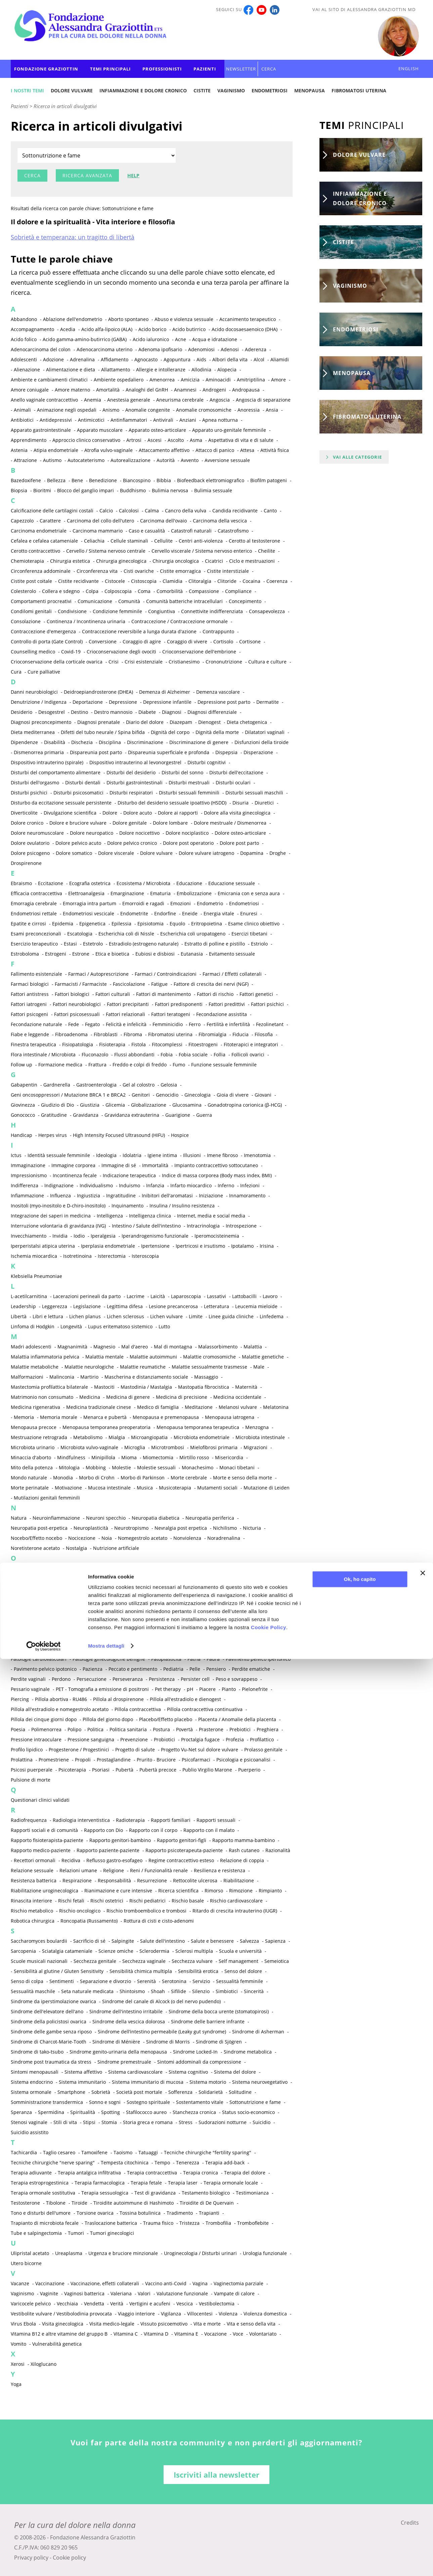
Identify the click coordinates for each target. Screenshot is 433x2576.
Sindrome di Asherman (258, 2031)
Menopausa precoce (33, 1427)
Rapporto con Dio (103, 1830)
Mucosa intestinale (109, 1487)
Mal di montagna (173, 1346)
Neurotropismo (131, 1528)
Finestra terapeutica (33, 1044)
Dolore (109, 813)
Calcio (106, 510)
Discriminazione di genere (198, 742)
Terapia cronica (200, 2172)
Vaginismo (231, 90)
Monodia (63, 1477)
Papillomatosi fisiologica (199, 1628)
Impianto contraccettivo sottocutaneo (216, 1165)
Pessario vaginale (30, 1689)
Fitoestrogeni (203, 1044)
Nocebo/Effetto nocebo (36, 1538)
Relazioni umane (78, 1870)
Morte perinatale (30, 1487)
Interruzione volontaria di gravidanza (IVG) (58, 1226)
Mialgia (117, 1437)
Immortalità (155, 1165)
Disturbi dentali (82, 782)
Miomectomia (158, 1457)
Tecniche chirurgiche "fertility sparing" (207, 2152)
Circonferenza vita (97, 571)
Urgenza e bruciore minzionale (123, 2253)
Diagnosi (171, 712)
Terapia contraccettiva (152, 2172)
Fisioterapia (112, 1044)
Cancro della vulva (185, 510)
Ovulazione (146, 1608)
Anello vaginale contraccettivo (44, 400)
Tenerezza (187, 2162)
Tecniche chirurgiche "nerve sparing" (53, 2162)
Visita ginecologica (62, 2323)
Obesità (19, 1568)
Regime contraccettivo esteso (181, 1860)
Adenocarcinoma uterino (104, 349)
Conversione (103, 641)
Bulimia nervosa (170, 490)
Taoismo (123, 2152)
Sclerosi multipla (194, 1951)
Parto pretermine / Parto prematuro (51, 1649)
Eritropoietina (206, 923)
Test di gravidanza (155, 2193)
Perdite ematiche (251, 1669)
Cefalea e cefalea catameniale (44, 541)
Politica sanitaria (128, 1729)
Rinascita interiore (31, 1900)
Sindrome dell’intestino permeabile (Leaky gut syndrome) (162, 2031)
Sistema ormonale (31, 2092)
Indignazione (59, 1185)
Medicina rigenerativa (35, 1407)
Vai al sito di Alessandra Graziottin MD (364, 9)
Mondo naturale (29, 1477)
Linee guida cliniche (231, 1316)
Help (133, 175)
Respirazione (77, 1880)
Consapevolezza (267, 611)
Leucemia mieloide (256, 1306)
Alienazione (27, 369)
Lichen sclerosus (125, 1316)
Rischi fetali (71, 1900)
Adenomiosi (201, 349)
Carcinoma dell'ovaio (163, 520)
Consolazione (26, 621)
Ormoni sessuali (205, 1588)
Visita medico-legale (111, 2323)
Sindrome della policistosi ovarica (48, 2021)
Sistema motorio (207, 2082)
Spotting (110, 2112)
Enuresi (248, 913)
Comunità (129, 601)
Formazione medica (60, 1064)
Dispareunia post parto (96, 752)
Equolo (177, 923)
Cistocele (115, 581)
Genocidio (167, 1095)
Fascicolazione (129, 984)
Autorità (166, 460)
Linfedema (272, 1316)
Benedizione (103, 480)
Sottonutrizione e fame (255, 2102)
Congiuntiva (161, 611)
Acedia (67, 329)
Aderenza (255, 349)
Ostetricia (190, 1598)
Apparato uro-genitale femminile (229, 430)
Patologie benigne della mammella (222, 1649)
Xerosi (18, 2364)
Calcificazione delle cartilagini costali (52, 510)
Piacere (207, 1689)
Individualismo (96, 1185)
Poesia (18, 1729)
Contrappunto (218, 631)
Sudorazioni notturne (223, 2122)
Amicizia (190, 379)
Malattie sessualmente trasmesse (209, 1367)
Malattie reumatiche (143, 1367)
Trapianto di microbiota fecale (45, 2223)
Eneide (190, 913)
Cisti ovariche (139, 571)
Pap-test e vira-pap (145, 1628)
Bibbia (164, 480)
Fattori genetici (256, 994)
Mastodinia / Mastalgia (146, 1387)
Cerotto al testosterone (254, 541)
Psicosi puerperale (31, 1769)
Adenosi (230, 349)
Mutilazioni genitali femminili (47, 1497)
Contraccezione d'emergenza (43, 631)
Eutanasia (192, 954)
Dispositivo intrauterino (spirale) (47, 762)
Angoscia (220, 400)
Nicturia (252, 1528)
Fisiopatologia (77, 1044)
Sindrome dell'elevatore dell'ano (47, 2011)
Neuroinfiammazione (56, 1518)
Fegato (92, 1024)
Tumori (76, 2233)
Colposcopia (118, 591)
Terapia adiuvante (31, 2172)
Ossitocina (65, 1598)
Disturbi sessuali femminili (189, 792)
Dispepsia (226, 752)
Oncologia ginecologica (227, 1578)
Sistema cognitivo (188, 2072)
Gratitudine (54, 1115)
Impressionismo (29, 1175)
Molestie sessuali (156, 1467)
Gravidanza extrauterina (131, 1115)
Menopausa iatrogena (229, 1417)
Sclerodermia (154, 1951)
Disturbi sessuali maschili (254, 792)
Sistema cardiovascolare (135, 2072)
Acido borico (152, 329)
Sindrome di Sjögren (219, 2041)
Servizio (201, 1981)
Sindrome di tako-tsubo (37, 2052)
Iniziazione (211, 1195)
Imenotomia (257, 1155)
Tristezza (189, 2223)
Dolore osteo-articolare (240, 833)
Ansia (272, 410)
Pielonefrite (255, 1689)
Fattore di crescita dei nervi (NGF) (211, 984)
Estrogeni (55, 954)
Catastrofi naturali (191, 530)
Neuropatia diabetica (155, 1518)
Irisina (267, 1246)
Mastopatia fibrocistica (203, 1387)
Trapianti (209, 2213)
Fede (73, 1024)
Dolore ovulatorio (30, 843)
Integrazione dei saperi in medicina (51, 1215)
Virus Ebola (23, 2323)
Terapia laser (183, 2182)
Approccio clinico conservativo (86, 440)
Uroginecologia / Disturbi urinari (200, 2253)
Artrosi (133, 440)
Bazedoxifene (26, 480)
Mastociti (104, 1387)
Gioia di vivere (233, 1095)
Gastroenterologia (96, 1085)
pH (190, 1689)
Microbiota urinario (32, 1447)
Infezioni (250, 1185)
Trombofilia (218, 2223)
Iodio (79, 1236)
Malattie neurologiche (89, 1367)
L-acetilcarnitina (29, 1296)
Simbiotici (227, 1991)
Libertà (19, 1316)
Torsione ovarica (95, 2213)
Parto (274, 1639)
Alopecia (226, 369)
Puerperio (249, 1769)
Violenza (228, 2313)
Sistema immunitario (82, 2082)
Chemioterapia (27, 561)
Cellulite (163, 541)
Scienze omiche (115, 1951)
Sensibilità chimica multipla (141, 1971)
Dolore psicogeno (30, 853)
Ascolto (176, 440)
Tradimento (180, 2213)
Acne (180, 339)
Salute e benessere (212, 1941)
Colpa (92, 591)
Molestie (121, 1467)
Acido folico (24, 339)
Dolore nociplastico (187, 833)
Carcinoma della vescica (220, 520)
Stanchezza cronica (194, 2112)
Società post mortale (139, 2092)
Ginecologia (197, 1095)
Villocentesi (200, 2313)
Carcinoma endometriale (39, 530)
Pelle (194, 1669)
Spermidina (51, 2112)
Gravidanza (85, 1115)
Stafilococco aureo (146, 2112)
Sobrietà (100, 2092)
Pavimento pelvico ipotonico (45, 1669)
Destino (79, 712)
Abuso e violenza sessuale (184, 319)
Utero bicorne (26, 2263)
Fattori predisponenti (179, 1004)
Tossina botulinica (140, 2213)
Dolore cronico (27, 823)
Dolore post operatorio (188, 843)
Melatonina (276, 1407)
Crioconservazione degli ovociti (121, 651)
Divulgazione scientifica (70, 813)
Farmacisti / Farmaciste (81, 984)
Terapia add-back (225, 2162)
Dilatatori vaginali (265, 732)
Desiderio (21, 712)
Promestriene (54, 1759)
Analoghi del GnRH (147, 389)
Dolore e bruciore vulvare (77, 823)
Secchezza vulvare (192, 1961)
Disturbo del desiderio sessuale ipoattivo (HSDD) (172, 802)
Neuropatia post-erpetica (39, 1528)
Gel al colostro (139, 1085)
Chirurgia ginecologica (121, 561)
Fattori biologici (72, 994)
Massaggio (206, 1377)
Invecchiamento (28, 1236)
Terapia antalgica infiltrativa (89, 2172)
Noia (106, 1538)
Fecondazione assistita (221, 1014)
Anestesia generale (128, 400)
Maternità (246, 1387)
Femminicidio (168, 1024)
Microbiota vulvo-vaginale (89, 1447)
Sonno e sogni (105, 2102)
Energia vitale (219, 913)
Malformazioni (27, 1377)
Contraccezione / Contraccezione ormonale (179, 621)
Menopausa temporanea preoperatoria (106, 1427)
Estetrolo (93, 943)
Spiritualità (82, 2112)
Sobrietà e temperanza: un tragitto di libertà (72, 237)
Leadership (23, 1306)
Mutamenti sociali (217, 1487)
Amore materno (72, 389)
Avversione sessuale (227, 460)
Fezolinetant (270, 1024)
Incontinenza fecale (75, 1175)
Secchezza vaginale (144, 1961)
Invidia (60, 1236)
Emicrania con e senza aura (249, 893)
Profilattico (262, 1739)
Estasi (70, 943)
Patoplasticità (166, 1659)
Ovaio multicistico (227, 1598)
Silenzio (201, 1991)
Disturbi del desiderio (131, 772)
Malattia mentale (104, 1356)
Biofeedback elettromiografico (210, 480)
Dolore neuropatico (91, 833)
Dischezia (82, 742)
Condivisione (72, 611)
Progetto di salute (135, 1749)
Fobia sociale (193, 1054)
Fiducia (240, 1034)
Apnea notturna (220, 420)
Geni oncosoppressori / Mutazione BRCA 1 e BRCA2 (68, 1095)
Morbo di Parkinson (143, 1477)
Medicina (89, 1397)
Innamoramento (247, 1195)
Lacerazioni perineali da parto (87, 1296)
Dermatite (267, 702)
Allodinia (201, 369)
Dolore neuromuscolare (37, 833)
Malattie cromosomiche (209, 1356)
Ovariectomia (268, 1598)
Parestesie (220, 1639)
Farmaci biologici (30, 984)
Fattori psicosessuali (77, 1014)
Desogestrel (51, 712)
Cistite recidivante (78, 581)
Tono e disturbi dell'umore (41, 2213)
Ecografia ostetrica (90, 883)
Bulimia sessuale (213, 490)
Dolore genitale (130, 823)
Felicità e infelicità (126, 1024)
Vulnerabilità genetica (57, 2344)
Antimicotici (91, 420)
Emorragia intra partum (89, 903)
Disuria (240, 802)
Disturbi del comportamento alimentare (55, 772)
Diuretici (264, 802)
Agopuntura (177, 359)
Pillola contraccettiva (138, 1709)
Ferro (195, 1024)
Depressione (123, 702)
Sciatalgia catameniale (67, 1951)
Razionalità (277, 1850)
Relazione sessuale (32, 1870)
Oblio (98, 1568)
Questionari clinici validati (40, 1800)
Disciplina (110, 742)
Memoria (24, 1417)
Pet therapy (168, 1689)
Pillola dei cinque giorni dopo (44, 1719)
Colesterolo (23, 591)
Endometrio (210, 903)
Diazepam (181, 722)
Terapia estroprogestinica (40, 2182)
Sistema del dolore (235, 2072)
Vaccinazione (49, 2283)
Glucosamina (187, 1105)
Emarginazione (127, 893)
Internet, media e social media (211, 1215)
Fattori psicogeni (29, 1014)
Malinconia (61, 1377)
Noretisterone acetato (35, 1548)
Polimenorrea (46, 1729)
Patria (194, 1659)
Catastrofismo (233, 530)
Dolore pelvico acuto (78, 843)
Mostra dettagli (106, 2563)
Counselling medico (33, 651)
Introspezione (241, 1226)
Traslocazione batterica (111, 2223)
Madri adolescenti (31, 1346)
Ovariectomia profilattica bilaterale (50, 1608)
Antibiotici (22, 420)
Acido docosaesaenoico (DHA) (244, 329)
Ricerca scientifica (178, 1890)
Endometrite (134, 913)
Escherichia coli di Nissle (126, 933)
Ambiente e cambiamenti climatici (49, 379)
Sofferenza (180, 2092)
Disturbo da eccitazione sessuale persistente (61, 802)
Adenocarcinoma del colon (41, 349)
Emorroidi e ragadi (143, 903)
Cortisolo (223, 641)
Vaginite (49, 2293)
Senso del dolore (243, 1971)
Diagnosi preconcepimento (41, 722)
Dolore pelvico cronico (132, 843)
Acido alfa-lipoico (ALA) (106, 329)
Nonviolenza (187, 1538)
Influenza (60, 1195)
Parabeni (102, 1639)
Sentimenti (61, 1981)
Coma (144, 591)
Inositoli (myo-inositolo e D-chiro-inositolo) (58, 1205)
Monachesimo (197, 1467)
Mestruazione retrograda (39, 1437)
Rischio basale (188, 1900)
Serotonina (174, 1981)
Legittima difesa (125, 1306)
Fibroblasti (106, 1034)
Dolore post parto (239, 843)
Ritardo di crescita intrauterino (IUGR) (234, 1910)
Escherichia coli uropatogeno (192, 933)
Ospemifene (244, 1588)
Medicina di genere (128, 1397)
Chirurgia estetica (70, 561)
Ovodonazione (111, 1608)
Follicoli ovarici (247, 1054)
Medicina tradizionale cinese (98, 1407)
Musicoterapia (175, 1487)
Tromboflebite (253, 2223)
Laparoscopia (186, 1296)
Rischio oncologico (79, 1910)
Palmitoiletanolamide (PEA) (88, 1628)
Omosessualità (178, 1578)
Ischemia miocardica (34, 1256)
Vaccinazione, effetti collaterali (105, 2283)
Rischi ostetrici (106, 1900)
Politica (95, 1729)
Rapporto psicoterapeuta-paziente (184, 1850)
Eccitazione (50, 883)
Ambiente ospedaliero (118, 379)
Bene (77, 480)
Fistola (138, 1044)
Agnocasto (146, 359)
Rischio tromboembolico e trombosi (146, 1910)
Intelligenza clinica (150, 1215)
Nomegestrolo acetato (142, 1538)
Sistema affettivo (83, 2072)
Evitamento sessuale (232, 954)
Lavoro (270, 1296)
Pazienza (92, 1669)
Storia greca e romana (148, 2122)
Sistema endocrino (32, 2082)
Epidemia (62, 923)
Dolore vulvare (72, 90)
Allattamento (115, 369)
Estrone (80, 954)
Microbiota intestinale (260, 1437)
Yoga (16, 2384)
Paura (213, 1659)
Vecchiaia (67, 2303)
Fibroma (133, 1034)
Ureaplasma (68, 2253)
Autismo (52, 460)
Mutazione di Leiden (267, 1487)
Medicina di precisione (181, 1397)
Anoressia (248, 410)
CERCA (268, 69)
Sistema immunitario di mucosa (147, 2082)
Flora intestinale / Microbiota (43, 1054)
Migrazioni (255, 1447)
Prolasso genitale (263, 1749)
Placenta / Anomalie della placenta (237, 1719)
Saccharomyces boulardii (39, 1941)
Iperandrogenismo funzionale (155, 1236)
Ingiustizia (88, 1195)
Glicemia (115, 1105)
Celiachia (94, 541)
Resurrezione (152, 1880)
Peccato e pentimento (133, 1669)
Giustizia (89, 1105)
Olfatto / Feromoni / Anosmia (159, 1568)
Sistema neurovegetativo (260, 2082)
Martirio (89, 1377)
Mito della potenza (32, 1467)
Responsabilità (114, 1880)
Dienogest (209, 722)
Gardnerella (56, 1085)
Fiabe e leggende (30, 1034)
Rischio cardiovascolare (236, 1900)
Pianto (229, 1689)
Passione (146, 1649)
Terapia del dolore (244, 2172)
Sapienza (275, 1941)
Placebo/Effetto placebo (165, 1719)
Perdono (61, 1679)
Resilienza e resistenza (219, 1870)
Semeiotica (276, 1961)
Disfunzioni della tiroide (261, 742)
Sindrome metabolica (248, 2052)
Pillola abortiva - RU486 (61, 1699)
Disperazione (258, 752)
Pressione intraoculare (36, 1739)
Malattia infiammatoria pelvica (45, 1356)
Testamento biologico (206, 2193)
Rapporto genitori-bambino (120, 1840)
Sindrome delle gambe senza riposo (51, 2031)
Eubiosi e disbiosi (155, 954)
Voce (238, 2334)
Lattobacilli (244, 1296)
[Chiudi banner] (422, 2490)
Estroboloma (25, 954)
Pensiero (216, 1669)
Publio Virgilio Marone (207, 1769)
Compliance (238, 591)
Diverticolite (24, 813)
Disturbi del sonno (182, 772)
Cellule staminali (129, 541)
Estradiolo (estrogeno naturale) (143, 943)
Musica (145, 1487)
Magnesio (104, 1346)
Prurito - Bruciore (156, 1759)
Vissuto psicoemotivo (163, 2323)
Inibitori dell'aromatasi (167, 1195)
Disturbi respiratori (131, 792)
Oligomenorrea (28, 1578)
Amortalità (108, 389)
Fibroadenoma (71, 1034)
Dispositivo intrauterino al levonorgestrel (135, 762)
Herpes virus (52, 1135)
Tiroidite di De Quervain (207, 2203)
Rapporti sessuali (216, 1820)
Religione (113, 1870)
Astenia (19, 450)
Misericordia (229, 1457)
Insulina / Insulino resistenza (182, 1205)
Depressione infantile (167, 702)
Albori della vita (230, 359)
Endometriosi (270, 90)
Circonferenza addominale (41, 571)
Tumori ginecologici (112, 2233)
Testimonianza (252, 2193)
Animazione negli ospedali (66, 410)
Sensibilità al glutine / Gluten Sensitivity (58, 1971)
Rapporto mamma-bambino (243, 1840)
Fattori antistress (30, 994)
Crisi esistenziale (144, 661)
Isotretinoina (77, 1256)
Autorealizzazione (130, 460)
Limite (196, 1316)
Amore (278, 379)
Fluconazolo (95, 1054)
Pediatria (173, 1669)
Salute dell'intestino (162, 1941)
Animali (22, 410)
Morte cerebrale (189, 1477)
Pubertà (124, 1769)
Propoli (83, 1759)
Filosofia (264, 1034)
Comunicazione (95, 601)
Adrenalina (82, 359)
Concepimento (245, 601)
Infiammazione (27, 1195)
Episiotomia (150, 923)
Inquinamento (127, 1205)
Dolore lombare (170, 823)
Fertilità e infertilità (228, 1024)
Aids (201, 359)
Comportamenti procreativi (41, 601)
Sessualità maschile (33, 1991)
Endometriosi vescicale (88, 913)
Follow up (21, 1064)
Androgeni (214, 389)
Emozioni (180, 903)
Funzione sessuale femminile (224, 1064)
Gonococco (23, 1115)
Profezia (235, 1739)
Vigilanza (171, 2313)
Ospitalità (275, 1588)
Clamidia (172, 581)
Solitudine (240, 2092)
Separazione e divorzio (105, 1981)
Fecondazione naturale (36, 1024)
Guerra (204, 1115)
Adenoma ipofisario (160, 349)
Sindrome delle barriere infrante (208, 2021)
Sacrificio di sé (89, 1941)
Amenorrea (162, 379)
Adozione (53, 359)
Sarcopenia (23, 1951)
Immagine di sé (118, 1165)
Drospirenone (26, 863)
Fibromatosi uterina (359, 90)
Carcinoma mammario (98, 530)
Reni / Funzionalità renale (159, 1870)
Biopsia (19, 490)
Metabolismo (87, 1437)
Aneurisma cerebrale (180, 400)
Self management (238, 1961)
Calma (152, 510)
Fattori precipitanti (128, 1004)
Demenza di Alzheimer (164, 692)
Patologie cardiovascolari (39, 1659)
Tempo (162, 2162)
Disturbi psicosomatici (78, 792)
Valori (144, 2293)
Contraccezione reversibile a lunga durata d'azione (139, 631)
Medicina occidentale (237, 1397)
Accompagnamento (32, 329)
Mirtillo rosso (194, 1457)
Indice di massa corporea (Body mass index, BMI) (217, 1175)
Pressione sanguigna (91, 1739)
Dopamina (251, 853)
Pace (16, 1628)
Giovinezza (23, 1105)
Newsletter (241, 69)
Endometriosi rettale (34, 913)
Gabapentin (24, 1085)
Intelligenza (110, 1215)
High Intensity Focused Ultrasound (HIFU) (119, 1135)
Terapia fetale (146, 2182)
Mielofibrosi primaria (213, 1447)
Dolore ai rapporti (178, 813)
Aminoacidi (218, 379)
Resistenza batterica (33, 1880)
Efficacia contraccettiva (36, 893)
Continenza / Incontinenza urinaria (86, 621)
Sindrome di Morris (168, 2041)
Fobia (167, 1054)
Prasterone (211, 1729)
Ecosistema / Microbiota (143, 883)
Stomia (109, 2122)
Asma (196, 440)
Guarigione (177, 1115)
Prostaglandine (114, 1759)
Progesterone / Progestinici (79, 1749)
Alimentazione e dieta (70, 369)
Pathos (169, 1649)
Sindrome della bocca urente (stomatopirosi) (219, 2011)
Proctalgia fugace (200, 1739)
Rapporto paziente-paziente (108, 1850)
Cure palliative (44, 672)
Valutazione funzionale (182, 2293)
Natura (19, 1518)
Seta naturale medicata (87, 1991)
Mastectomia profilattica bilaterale (49, 1387)
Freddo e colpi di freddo (140, 1064)
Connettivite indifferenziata (212, 611)
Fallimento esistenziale (36, 974)
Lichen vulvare (166, 1316)
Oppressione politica (34, 1588)
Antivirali (163, 420)
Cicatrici (214, 561)
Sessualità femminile (239, 1981)
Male (258, 1367)
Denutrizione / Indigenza (39, 702)
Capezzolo (22, 520)
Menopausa (309, 90)
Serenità (146, 1981)
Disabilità (54, 742)
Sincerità (254, 1991)
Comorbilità (170, 591)
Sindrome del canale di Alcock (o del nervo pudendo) (161, 2001)
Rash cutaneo (244, 1850)
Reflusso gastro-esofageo (114, 1860)
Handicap (21, 1135)
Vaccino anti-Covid (165, 2283)
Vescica (184, 2303)
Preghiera (267, 1729)
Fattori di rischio (215, 994)
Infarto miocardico (191, 1185)
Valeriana (121, 2293)
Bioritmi (42, 490)
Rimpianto (270, 1890)
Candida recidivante (235, 510)
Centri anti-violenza (201, 541)
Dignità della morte (217, 732)
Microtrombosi (167, 1447)
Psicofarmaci (196, 1759)
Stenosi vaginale (29, 2122)
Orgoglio (123, 1588)
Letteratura (216, 1306)
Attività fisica (274, 450)
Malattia (253, 1346)
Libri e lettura (48, 1316)
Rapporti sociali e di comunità (44, 1830)
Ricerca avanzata (87, 175)
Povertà (184, 1729)
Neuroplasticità (91, 1528)
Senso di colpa (27, 1981)
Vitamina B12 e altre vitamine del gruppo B (59, 2334)
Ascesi (154, 440)
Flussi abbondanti (134, 1054)
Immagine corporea (73, 1165)
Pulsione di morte (30, 1780)
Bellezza (56, 480)
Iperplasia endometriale (108, 1246)
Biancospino (136, 480)
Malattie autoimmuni (153, 1356)
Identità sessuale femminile (59, 1155)
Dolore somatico (74, 853)
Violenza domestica (265, 2313)
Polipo (74, 1729)
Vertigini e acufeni (149, 2303)
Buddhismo (133, 490)
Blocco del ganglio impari (85, 490)
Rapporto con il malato (208, 1830)
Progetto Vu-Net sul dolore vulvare (199, 1749)
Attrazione (25, 460)
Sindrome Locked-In (195, 2052)
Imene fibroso (222, 1155)
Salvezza (249, 1941)
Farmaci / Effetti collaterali (232, 974)
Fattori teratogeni (170, 1014)
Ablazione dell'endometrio (72, 319)
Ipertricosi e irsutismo (200, 1246)
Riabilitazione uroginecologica (44, 1890)
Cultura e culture (267, 661)
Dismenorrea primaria (39, 752)
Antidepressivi (56, 420)
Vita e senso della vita (251, 2323)
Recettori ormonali (34, 1860)
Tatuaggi (148, 2152)
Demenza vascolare (218, 692)
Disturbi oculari (233, 782)
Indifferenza (24, 1185)
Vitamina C (126, 2334)
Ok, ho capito (360, 2496)
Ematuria (160, 893)
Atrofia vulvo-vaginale (108, 450)
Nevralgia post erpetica (181, 1528)
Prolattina (22, 1759)
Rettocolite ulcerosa (195, 1880)
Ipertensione (155, 1246)
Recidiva (70, 1860)
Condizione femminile (117, 611)
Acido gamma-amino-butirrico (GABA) (85, 339)
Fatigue (159, 984)
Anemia (92, 400)
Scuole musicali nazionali (39, 1961)
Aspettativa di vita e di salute (240, 440)
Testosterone (25, 2203)
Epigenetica (92, 923)
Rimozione (241, 1890)
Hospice (180, 1135)
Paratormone (188, 1639)
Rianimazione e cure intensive (118, 1890)
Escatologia (79, 933)
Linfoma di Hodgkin (32, 1326)
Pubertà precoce (157, 1769)
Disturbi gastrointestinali (134, 782)
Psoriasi (101, 1769)
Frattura (97, 1064)
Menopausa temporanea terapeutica (198, 1427)
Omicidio (111, 1578)
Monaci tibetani (237, 1467)
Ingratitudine (121, 1195)
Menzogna (257, 1427)
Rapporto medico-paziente (41, 1850)
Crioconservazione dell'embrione (199, 651)
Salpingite (123, 1941)
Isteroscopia (145, 1256)
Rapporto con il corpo (153, 1830)
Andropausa (246, 389)
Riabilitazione (238, 1880)
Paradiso (128, 1639)
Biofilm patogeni (268, 480)
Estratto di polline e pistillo (214, 943)
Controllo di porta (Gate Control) (47, 641)
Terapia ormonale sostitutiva (43, 2193)
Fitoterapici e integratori (251, 1044)
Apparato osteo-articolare (157, 430)
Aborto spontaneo (128, 319)
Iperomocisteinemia (216, 1236)
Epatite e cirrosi (28, 923)
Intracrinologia (203, 1226)
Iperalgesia (103, 1236)
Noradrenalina (223, 1538)
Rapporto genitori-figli (181, 1840)
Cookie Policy (268, 2544)
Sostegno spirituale (148, 2102)
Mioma (129, 1457)
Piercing (20, 1699)
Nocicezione (81, 1538)
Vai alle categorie (357, 457)
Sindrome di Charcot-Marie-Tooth (48, 2041)
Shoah (158, 1991)
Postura (161, 1729)
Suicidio (261, 2122)
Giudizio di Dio (57, 1105)
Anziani (187, 420)
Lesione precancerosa (173, 1306)
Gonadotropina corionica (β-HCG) (245, 1105)
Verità (116, 2303)
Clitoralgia (199, 581)
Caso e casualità (147, 530)
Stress (185, 2122)
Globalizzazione (148, 1105)
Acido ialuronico (151, 339)
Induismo (129, 1185)
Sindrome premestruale (124, 2062)
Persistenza (162, 1679)
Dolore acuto (137, 813)
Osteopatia (95, 1598)
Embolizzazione (194, 893)
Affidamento (114, 359)
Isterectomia (112, 1256)
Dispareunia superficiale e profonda (168, 752)
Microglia (134, 1447)
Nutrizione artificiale (116, 1548)
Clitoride (226, 581)
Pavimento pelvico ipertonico (258, 1659)
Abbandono (24, 319)
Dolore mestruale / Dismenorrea (230, 823)
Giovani (263, 1095)
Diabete (147, 712)
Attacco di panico (215, 450)
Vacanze (20, 2283)
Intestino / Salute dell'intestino (146, 1226)
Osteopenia (127, 1598)
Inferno (226, 1185)
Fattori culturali (112, 994)
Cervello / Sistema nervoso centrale (105, 551)
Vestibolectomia (216, 2303)
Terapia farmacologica (100, 2182)
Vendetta (94, 2303)
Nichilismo (225, 1528)
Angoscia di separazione (263, 400)
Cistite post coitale (31, 581)
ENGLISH (408, 68)
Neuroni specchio (106, 1518)
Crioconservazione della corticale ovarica (56, 661)
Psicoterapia (72, 1769)
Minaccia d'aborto (31, 1457)
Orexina (72, 1588)
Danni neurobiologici (34, 692)
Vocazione (215, 2334)
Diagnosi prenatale (98, 722)
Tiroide (79, 2203)
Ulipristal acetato (30, 2253)
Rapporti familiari (170, 1820)
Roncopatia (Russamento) (89, 1921)
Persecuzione (91, 1679)
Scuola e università (240, 1951)
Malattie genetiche (263, 1356)
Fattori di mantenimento (163, 994)
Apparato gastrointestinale (41, 430)
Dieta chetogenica (247, 722)
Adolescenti (24, 359)
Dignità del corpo (170, 732)
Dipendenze (24, 742)
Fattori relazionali (125, 1014)
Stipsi (89, 2122)
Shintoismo (132, 1991)
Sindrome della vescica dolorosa (128, 2021)
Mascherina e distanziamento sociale (146, 1377)
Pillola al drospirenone (118, 1699)
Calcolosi (129, 510)
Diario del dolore (145, 722)
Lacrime (135, 1296)
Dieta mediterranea (33, 732)
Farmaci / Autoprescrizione (98, 974)
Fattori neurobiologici (77, 1004)
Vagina (200, 2283)
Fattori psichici (267, 1004)
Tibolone (56, 2203)
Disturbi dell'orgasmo (35, 782)
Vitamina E (186, 2334)
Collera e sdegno (61, 591)
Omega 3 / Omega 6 (73, 1578)
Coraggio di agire (142, 641)
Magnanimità (72, 1346)
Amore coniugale (30, 389)
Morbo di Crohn (97, 1477)
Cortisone (250, 641)
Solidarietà (211, 2092)
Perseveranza (128, 1679)
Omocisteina (142, 1578)
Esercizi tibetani (249, 933)
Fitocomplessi (167, 1044)
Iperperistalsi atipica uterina (43, 1246)
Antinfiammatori (129, 420)
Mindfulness (71, 1457)
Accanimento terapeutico (247, 319)
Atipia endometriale (56, 450)
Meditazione (199, 1407)
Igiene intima (162, 1155)
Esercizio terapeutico (34, 943)
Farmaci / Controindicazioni (166, 974)
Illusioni (192, 1155)
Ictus (16, 1155)
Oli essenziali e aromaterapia (231, 1568)
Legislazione (87, 1306)
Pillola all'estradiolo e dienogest (185, 1699)
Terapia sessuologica (104, 2193)
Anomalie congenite (147, 410)
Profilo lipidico (27, 1749)
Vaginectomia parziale (238, 2283)
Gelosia (169, 1085)
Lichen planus (85, 1316)
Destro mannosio (113, 712)
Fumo (179, 1064)
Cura (16, 672)
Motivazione (68, 1487)
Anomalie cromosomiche (203, 410)
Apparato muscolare (100, 430)
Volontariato (262, 2334)
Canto (270, 510)
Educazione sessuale (231, 883)
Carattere (50, 520)
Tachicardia (24, 2152)
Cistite (202, 90)
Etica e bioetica (112, 954)
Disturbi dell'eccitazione (236, 772)
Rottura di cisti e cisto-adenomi (159, 1921)
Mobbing (96, 1467)
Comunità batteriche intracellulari (184, 601)
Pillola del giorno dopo (108, 1719)
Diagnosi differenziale (212, 712)
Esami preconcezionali (36, 933)
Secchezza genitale (95, 1961)
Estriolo (259, 943)
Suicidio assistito (29, 2132)
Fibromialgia (212, 1034)
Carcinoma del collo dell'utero (100, 520)
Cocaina (251, 581)
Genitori (141, 1095)
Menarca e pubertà (105, 1417)
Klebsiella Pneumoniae (36, 1276)
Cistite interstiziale (228, 571)
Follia (219, 1054)
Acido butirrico (189, 329)
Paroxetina (250, 1639)
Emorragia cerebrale (34, 903)
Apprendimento (28, 440)
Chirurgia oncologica (176, 561)
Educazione (189, 883)
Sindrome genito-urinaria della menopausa (118, 2052)
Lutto (164, 1326)
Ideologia (106, 1155)
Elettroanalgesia (86, 893)
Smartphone (71, 2092)
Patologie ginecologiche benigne (109, 1659)
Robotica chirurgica (32, 1921)
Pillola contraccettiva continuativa (205, 1709)
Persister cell (195, 1679)
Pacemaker (39, 1628)
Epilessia (121, 923)
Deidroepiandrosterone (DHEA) (98, 692)
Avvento (190, 460)
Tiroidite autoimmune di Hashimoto (133, 2203)
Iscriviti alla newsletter (216, 2475)
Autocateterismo (86, 460)
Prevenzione (134, 1739)
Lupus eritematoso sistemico (120, 1326)
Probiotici (164, 1739)
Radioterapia (130, 1820)
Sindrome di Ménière (116, 2041)
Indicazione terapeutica (129, 1175)
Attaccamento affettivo (164, 450)
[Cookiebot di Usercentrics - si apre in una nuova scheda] (43, 2563)
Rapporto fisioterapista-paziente (47, 1840)
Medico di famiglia (158, 1407)
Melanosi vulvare (238, 1407)
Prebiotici (240, 1729)
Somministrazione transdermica (47, 2102)
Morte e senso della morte (242, 1477)
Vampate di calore (234, 2293)
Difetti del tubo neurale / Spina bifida (103, 732)
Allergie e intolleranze (160, 369)
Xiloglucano (43, 2364)
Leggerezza (54, 1306)
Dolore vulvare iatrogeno (206, 853)
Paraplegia (156, 1639)
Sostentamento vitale (199, 2102)
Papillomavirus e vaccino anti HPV (48, 1639)
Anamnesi (185, 389)
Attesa (247, 450)
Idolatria (132, 1155)
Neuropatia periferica (209, 1518)
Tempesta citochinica (124, 2162)
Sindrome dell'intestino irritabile (126, 2011)
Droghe (277, 853)
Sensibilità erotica (198, 1971)
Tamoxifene (94, 2152)
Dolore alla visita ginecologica (237, 813)
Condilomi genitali (31, 611)
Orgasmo (97, 1588)
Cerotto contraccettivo (35, 551)
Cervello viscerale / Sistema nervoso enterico (201, 551)
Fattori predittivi (227, 1004)
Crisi (114, 661)
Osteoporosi (159, 1598)
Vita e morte (207, 2323)
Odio (115, 1568)
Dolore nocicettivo (139, 833)
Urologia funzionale (265, 2253)
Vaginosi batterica (84, 2293)
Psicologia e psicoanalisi (243, 1759)
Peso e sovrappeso (236, 1679)
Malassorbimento (217, 1346)
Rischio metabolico (32, 1910)
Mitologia (69, 1467)
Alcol (259, 359)
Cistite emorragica (180, 571)
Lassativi (216, 1296)
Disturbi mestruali (189, 782)
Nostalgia (76, 1548)
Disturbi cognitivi (206, 762)
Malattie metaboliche (34, 1367)
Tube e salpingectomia (36, 2233)
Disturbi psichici (29, 792)
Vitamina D (156, 2334)
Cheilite (266, 551)
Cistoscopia (144, 581)
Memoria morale (58, 1417)
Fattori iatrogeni (29, 1004)
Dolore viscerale (116, 853)
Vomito (18, 2344)
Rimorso (214, 1890)
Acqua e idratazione (214, 339)
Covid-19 (71, 651)
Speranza (21, 2112)
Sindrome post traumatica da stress (51, 2062)
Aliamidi (279, 359)
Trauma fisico (158, 2223)
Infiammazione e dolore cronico (143, 90)
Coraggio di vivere (187, 641)
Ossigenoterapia (29, 1598)
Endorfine (165, 913)
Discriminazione (145, 742)
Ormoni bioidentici (160, 1588)
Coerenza (277, 581)
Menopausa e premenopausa (166, 1417)
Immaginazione (28, 1165)
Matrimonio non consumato (42, 1397)
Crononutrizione (224, 661)
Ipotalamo (242, 1246)
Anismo (110, 410)
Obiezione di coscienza (60, 1568)
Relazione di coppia (242, 1860)
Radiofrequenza (29, 1820)
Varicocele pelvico (31, 2303)
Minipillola (103, 1457)
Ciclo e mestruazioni (252, 561)
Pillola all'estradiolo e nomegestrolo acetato (60, 1709)
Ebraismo (21, 883)
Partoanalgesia (113, 1649)
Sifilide (178, 1991)
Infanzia (155, 1185)
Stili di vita (65, 2122)
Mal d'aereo (134, 1346)
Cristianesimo (184, 661)
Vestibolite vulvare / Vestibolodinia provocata (61, 2313)
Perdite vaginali (28, 1679)
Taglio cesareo (59, 2152)
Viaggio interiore (136, 2313)
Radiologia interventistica (81, 1820)
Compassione (204, 591)
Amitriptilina (251, 379)
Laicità (157, 1296)
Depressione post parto (224, 702)
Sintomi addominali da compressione (199, 2062)
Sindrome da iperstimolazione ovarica (53, 2001)
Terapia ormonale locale (231, 2182)
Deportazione (88, 702)
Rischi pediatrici (147, 1900)
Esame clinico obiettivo (253, 923)
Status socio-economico (248, 2112)
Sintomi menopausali (34, 2072)
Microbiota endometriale (201, 1437)
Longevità (71, 1326)
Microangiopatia (149, 1437)
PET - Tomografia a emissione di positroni (102, 1689)
